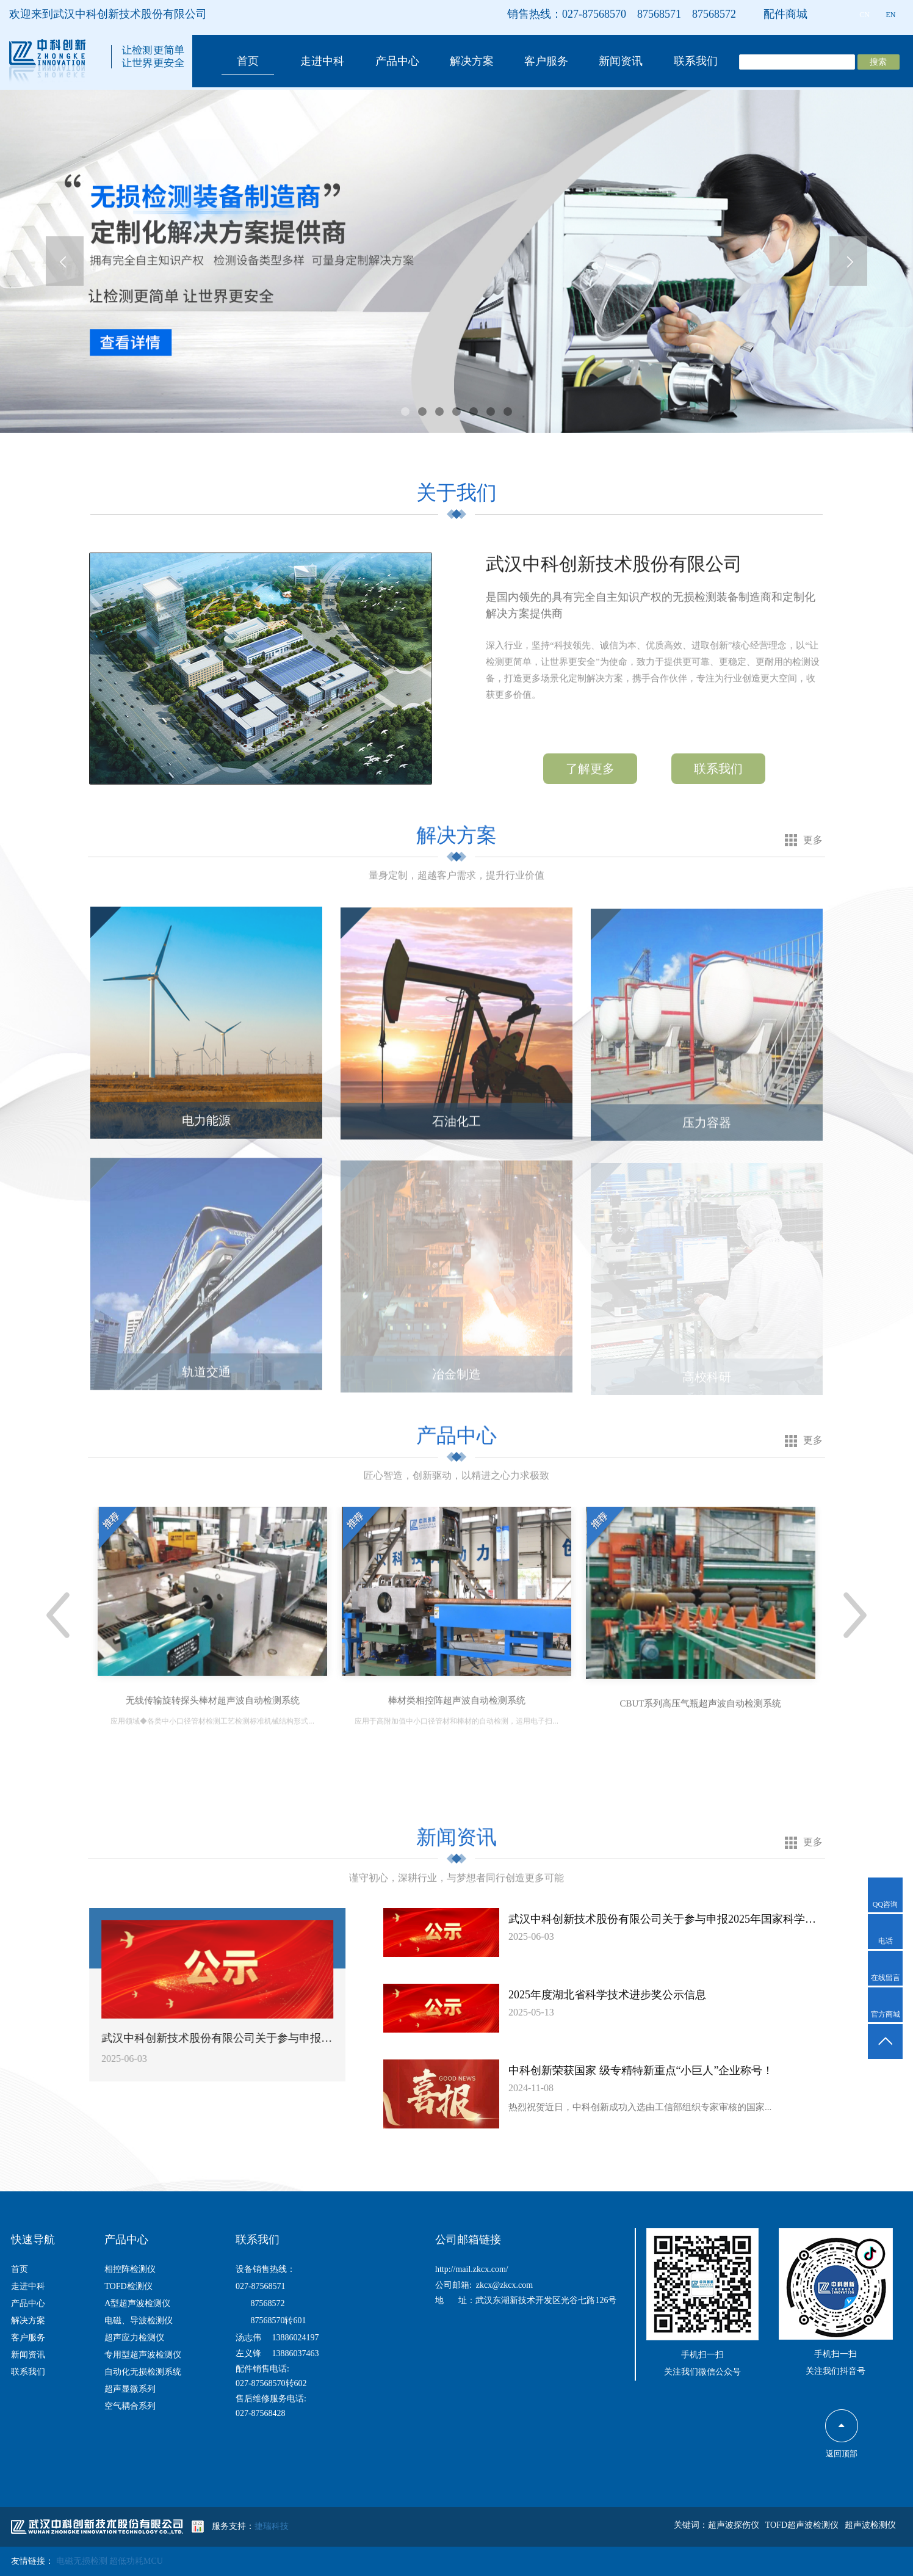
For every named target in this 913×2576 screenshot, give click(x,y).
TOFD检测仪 (128, 2286)
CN (864, 14)
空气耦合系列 (130, 2406)
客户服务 (546, 61)
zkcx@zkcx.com (504, 2285)
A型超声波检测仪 (137, 2303)
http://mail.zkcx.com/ (471, 2269)
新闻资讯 (621, 61)
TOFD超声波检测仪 (802, 2525)
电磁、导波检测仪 (138, 2320)
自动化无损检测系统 (142, 2371)
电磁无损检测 (83, 2561)
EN (891, 14)
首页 (248, 61)
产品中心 (397, 61)
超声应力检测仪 (134, 2337)
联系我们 (696, 61)
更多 (813, 840)
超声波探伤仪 (733, 2525)
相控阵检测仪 (130, 2269)
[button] (405, 411)
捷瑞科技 (271, 2526)
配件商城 (785, 14)
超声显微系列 (130, 2388)
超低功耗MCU (136, 2561)
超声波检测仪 (870, 2525)
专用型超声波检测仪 (142, 2354)
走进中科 (322, 61)
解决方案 (472, 61)
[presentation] (65, 261)
